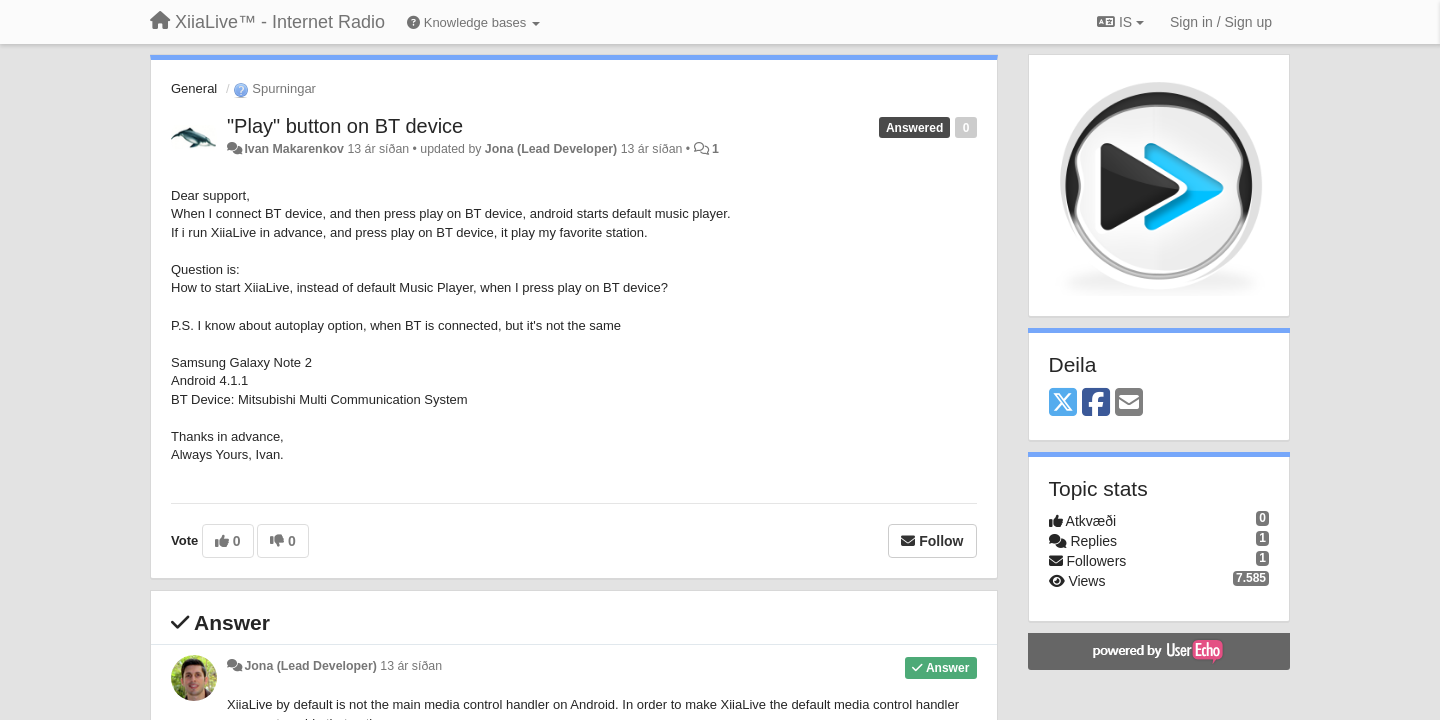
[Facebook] (1096, 403)
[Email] (1129, 403)
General (194, 88)
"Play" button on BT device (345, 126)
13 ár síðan (411, 666)
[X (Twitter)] (1063, 403)
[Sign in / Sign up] (1221, 22)
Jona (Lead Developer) (551, 149)
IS (1120, 22)
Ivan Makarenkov (294, 149)
